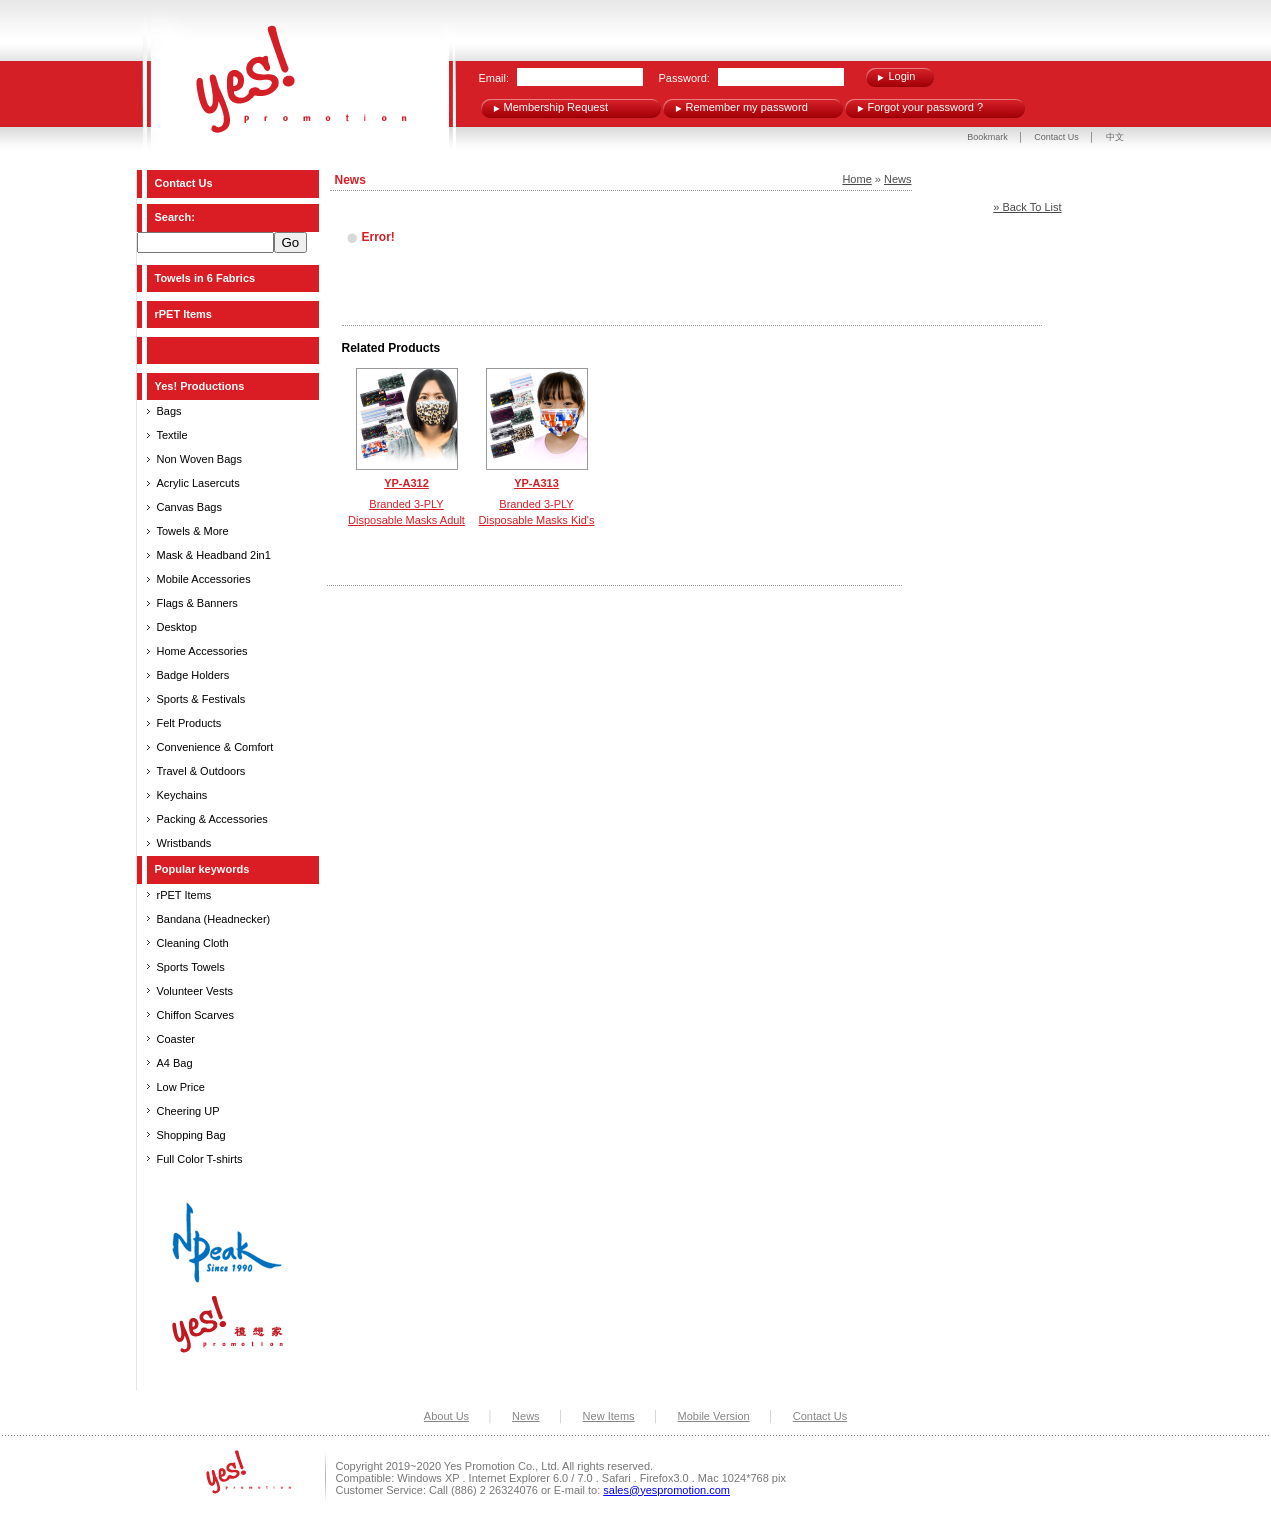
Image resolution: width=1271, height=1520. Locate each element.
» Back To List (1027, 207)
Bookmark (987, 137)
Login (902, 76)
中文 (1115, 137)
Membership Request (556, 107)
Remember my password (747, 107)
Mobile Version (714, 1416)
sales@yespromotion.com (666, 1490)
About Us (446, 1416)
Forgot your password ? (926, 107)
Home (856, 179)
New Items (609, 1416)
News (898, 179)
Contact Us (1057, 137)
